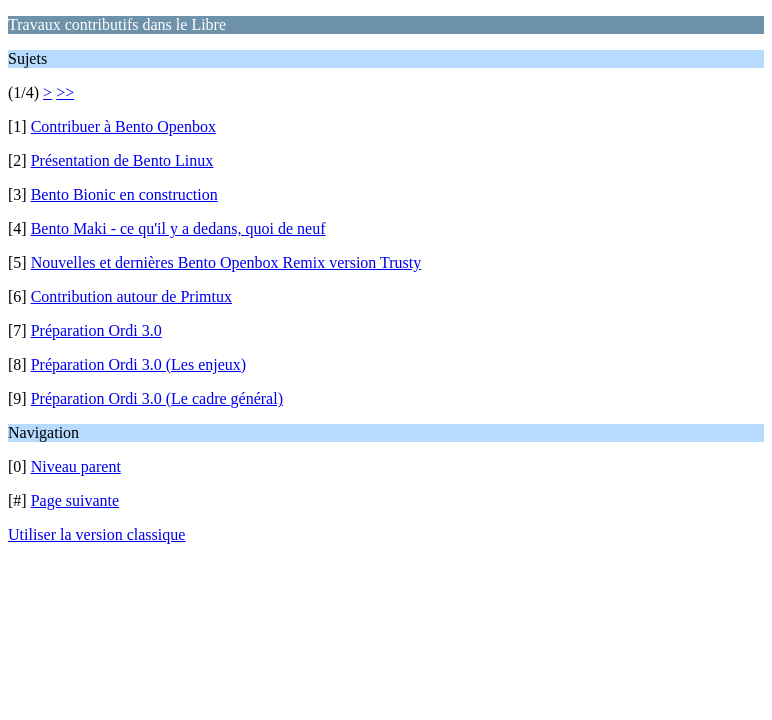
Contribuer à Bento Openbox (123, 126)
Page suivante (75, 500)
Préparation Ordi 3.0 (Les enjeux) (138, 364)
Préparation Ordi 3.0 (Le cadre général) (157, 398)
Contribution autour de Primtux (131, 296)
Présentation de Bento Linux (122, 160)
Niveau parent (76, 466)
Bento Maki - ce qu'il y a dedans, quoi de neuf (178, 228)
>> (65, 92)
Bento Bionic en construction (124, 194)
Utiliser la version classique (96, 534)
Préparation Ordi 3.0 (96, 330)
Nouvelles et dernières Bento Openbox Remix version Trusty (226, 262)
